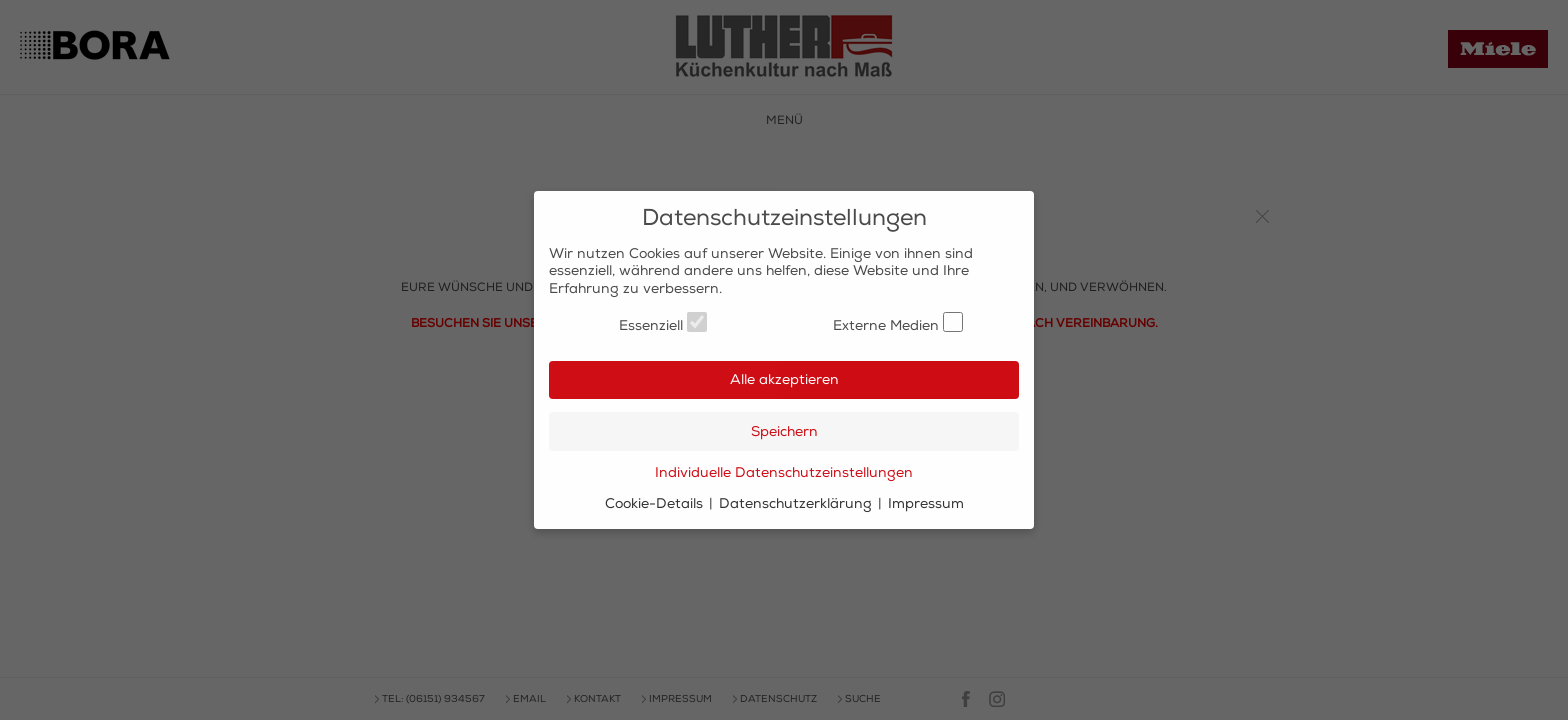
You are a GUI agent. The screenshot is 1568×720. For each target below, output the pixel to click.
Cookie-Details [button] (656, 503)
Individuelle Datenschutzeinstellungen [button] (784, 472)
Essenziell (663, 323)
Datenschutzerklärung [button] (797, 503)
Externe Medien (898, 323)
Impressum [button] (926, 503)
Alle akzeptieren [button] (784, 379)
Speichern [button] (784, 431)
